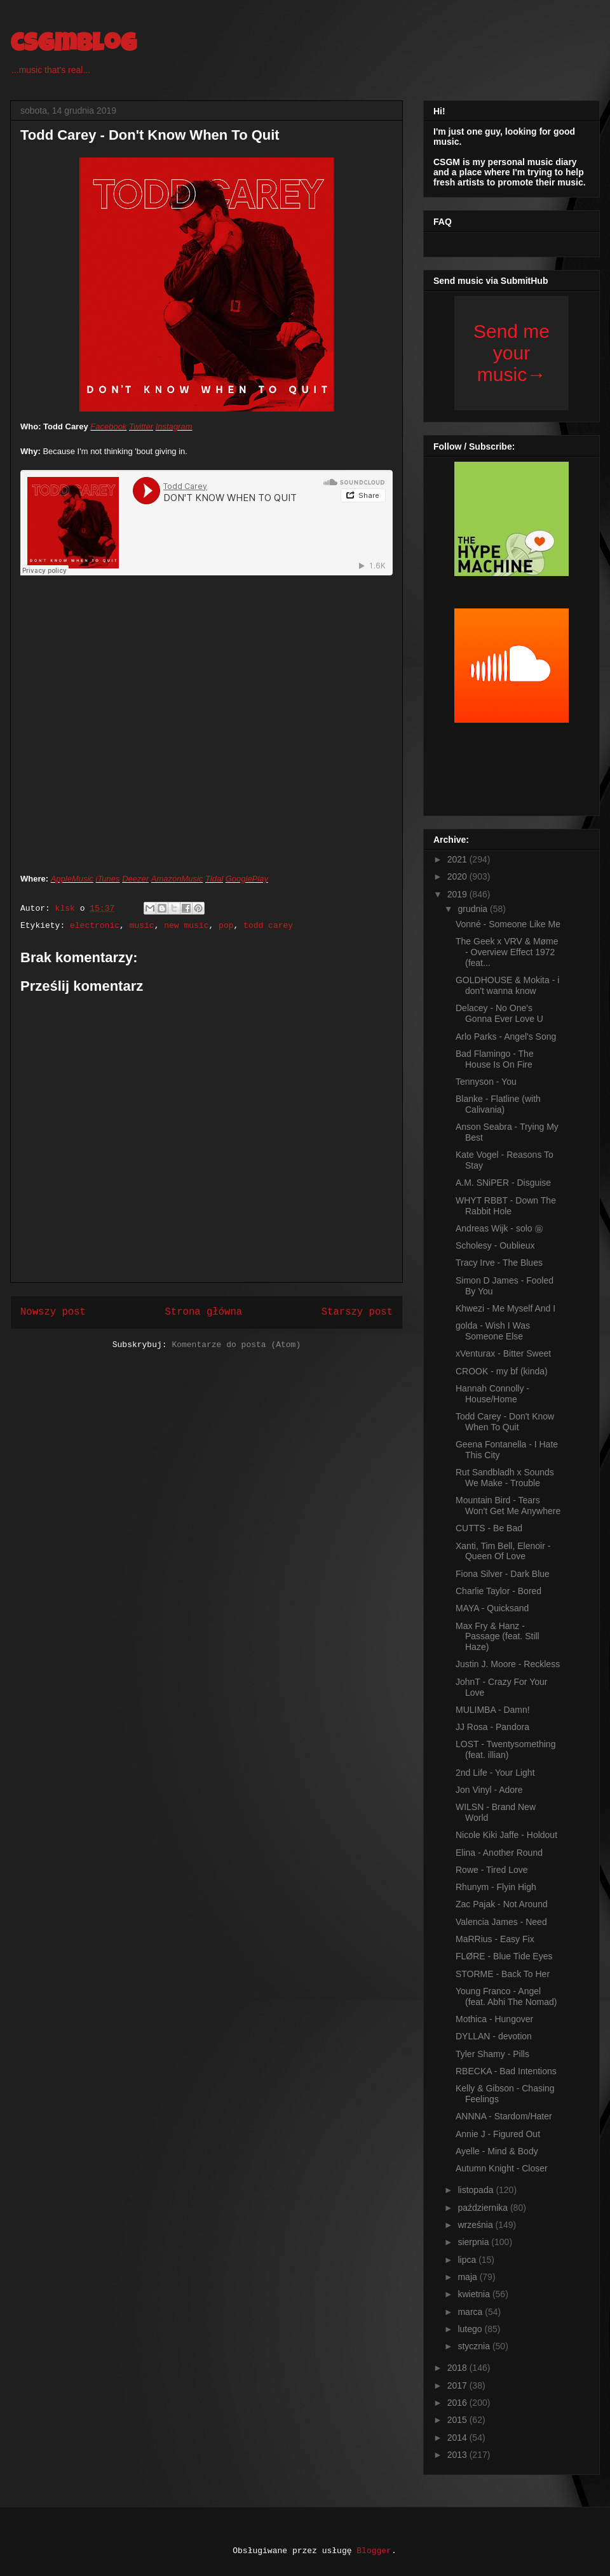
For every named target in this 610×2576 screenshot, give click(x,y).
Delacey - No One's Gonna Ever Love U (499, 1013)
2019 (458, 894)
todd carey (268, 925)
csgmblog (73, 45)
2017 (458, 2385)
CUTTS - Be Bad (489, 1528)
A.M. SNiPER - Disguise (503, 1182)
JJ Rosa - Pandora (492, 1727)
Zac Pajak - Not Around (502, 1904)
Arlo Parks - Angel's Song (506, 1036)
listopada (477, 2190)
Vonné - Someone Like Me (508, 924)
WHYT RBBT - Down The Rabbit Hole (506, 1205)
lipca (468, 2260)
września (476, 2225)
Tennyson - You (486, 1082)
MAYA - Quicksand (492, 1608)
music (142, 925)
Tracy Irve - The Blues (499, 1263)
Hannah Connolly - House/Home (492, 1393)
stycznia (475, 2346)
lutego (471, 2329)
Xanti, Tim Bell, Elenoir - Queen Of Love (503, 1551)
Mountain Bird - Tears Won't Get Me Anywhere (508, 1505)
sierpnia (474, 2242)
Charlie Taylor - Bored (498, 1591)
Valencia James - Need (501, 1922)
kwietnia (475, 2294)
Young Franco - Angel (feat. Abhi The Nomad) (506, 1996)
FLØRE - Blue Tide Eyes (504, 1956)
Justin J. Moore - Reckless (508, 1664)
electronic (94, 925)
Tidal (214, 878)
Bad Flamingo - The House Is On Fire (495, 1059)
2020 (458, 876)
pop (226, 925)
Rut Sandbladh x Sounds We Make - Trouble (505, 1477)
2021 (458, 859)
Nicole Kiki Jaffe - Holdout (506, 1835)
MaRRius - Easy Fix (495, 1939)
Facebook (108, 426)
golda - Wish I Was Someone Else (493, 1330)
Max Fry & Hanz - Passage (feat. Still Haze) (497, 1637)
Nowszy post (53, 1312)
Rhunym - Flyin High (496, 1887)
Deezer (135, 878)
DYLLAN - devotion (494, 2036)
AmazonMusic (177, 878)
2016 (458, 2403)
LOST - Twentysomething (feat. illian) (505, 1749)
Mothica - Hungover (494, 2019)
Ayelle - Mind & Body (497, 2151)
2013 (458, 2455)
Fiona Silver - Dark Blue (503, 1574)
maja (468, 2277)
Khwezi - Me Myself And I (505, 1308)
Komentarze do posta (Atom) (236, 1345)
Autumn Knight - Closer (502, 2168)
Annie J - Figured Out (498, 2134)
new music (186, 925)
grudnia (474, 909)
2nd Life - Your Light (495, 1773)
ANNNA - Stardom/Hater (504, 2116)
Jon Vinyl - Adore (489, 1790)
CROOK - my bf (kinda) (502, 1371)
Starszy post (357, 1312)
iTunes (108, 878)
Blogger (373, 2551)
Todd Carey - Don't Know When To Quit (505, 1421)
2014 (458, 2437)
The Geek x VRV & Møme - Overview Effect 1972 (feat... (507, 952)
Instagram (174, 426)
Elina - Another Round (499, 1853)
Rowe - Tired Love (492, 1870)
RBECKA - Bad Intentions (506, 2071)
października (484, 2208)
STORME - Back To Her (503, 1974)
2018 (458, 2368)
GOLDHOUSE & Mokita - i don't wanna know (507, 985)
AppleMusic (72, 878)
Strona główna (203, 1312)
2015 (458, 2420)
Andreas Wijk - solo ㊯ (499, 1228)
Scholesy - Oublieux (495, 1245)
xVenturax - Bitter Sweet (503, 1353)
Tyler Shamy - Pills (492, 2054)
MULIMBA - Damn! (493, 1710)
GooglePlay (247, 878)
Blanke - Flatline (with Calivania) (498, 1104)
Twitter (141, 426)
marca (471, 2312)
